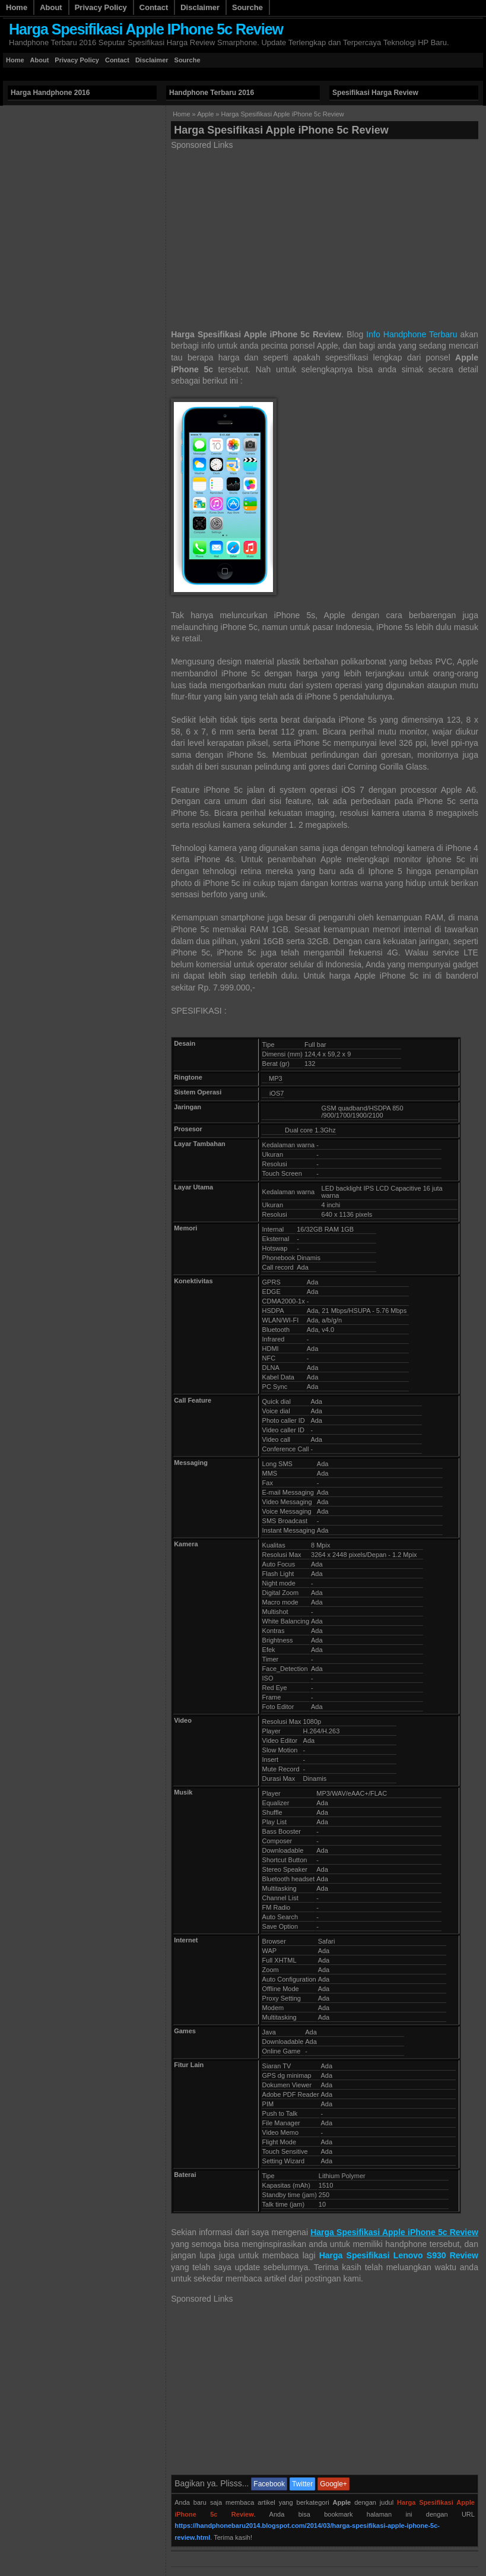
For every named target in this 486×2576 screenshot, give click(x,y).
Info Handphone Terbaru (411, 334)
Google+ (333, 2484)
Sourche (247, 7)
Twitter (302, 2484)
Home (16, 7)
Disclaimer (200, 7)
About (51, 7)
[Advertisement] (219, 73)
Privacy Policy (101, 7)
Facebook (269, 2484)
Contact (153, 7)
